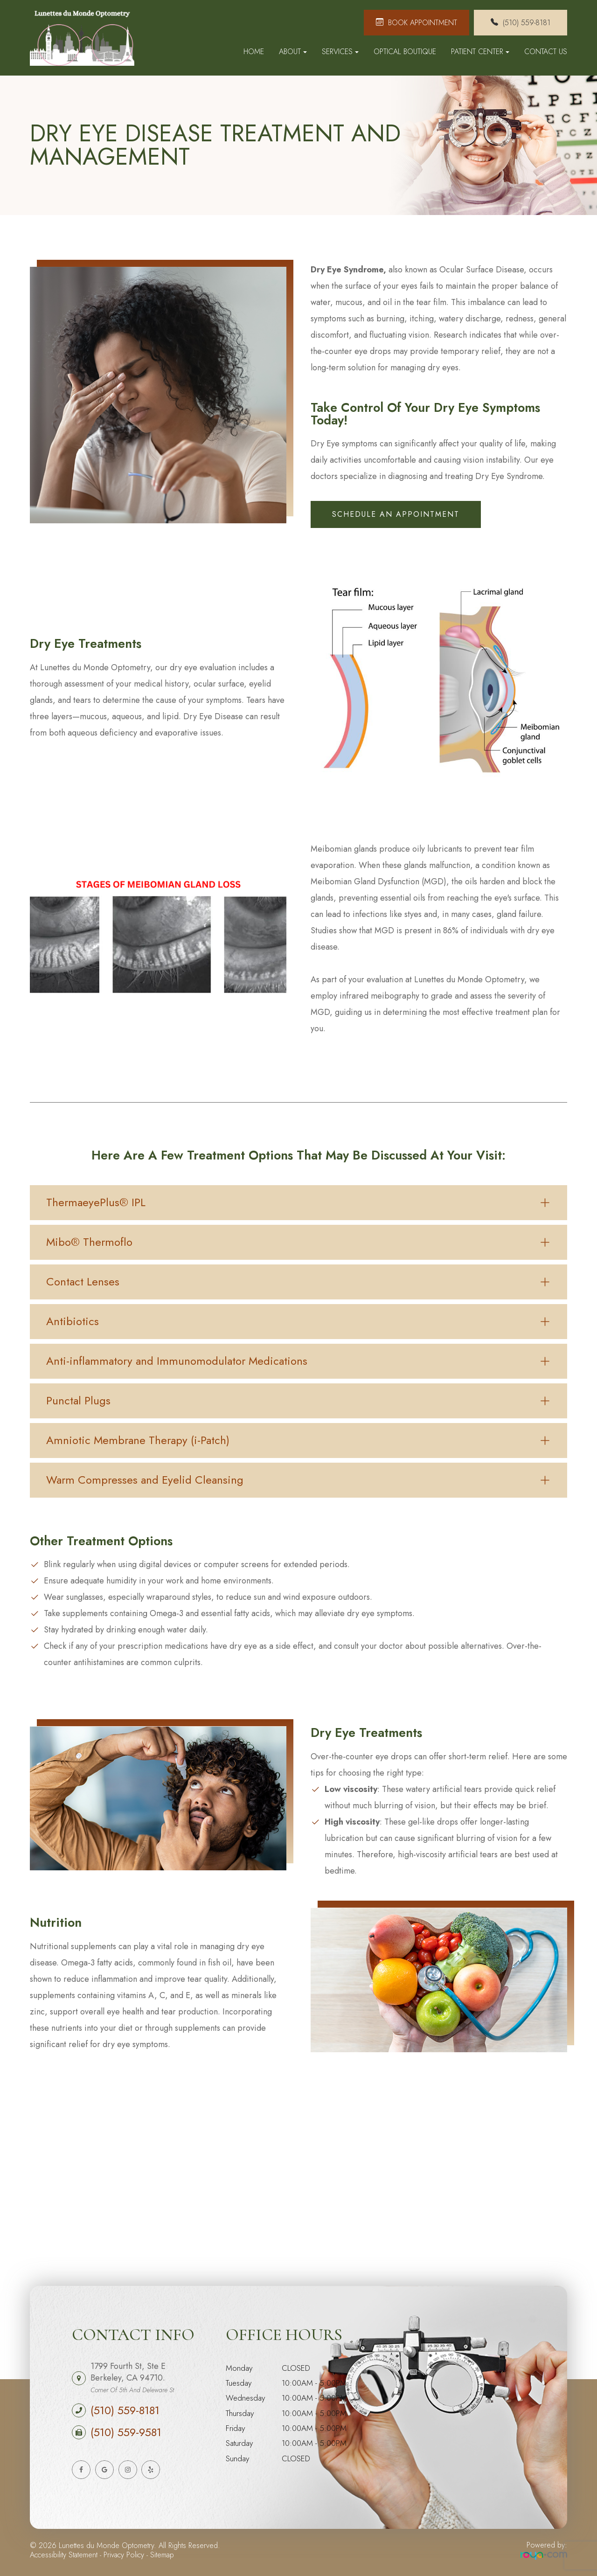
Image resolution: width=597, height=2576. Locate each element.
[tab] (298, 1202)
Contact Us (545, 51)
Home (253, 51)
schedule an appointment (395, 514)
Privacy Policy (124, 2554)
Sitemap (162, 2554)
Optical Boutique (405, 51)
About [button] (293, 51)
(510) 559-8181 (125, 2410)
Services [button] (340, 51)
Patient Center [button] (480, 51)
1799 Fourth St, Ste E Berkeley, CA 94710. (132, 2377)
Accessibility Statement (63, 2554)
